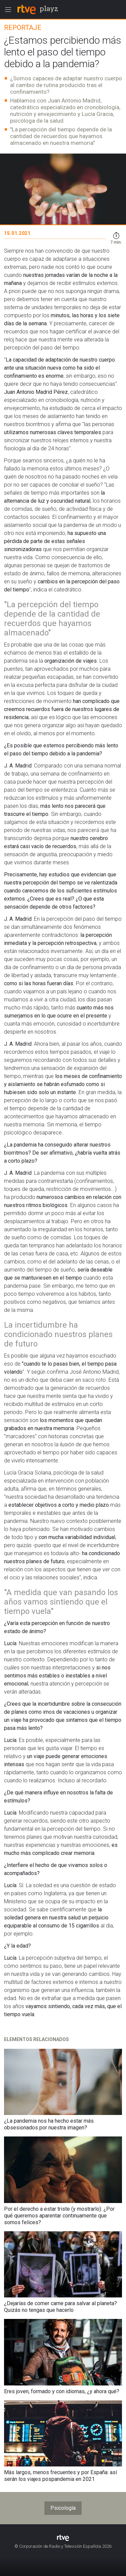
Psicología (63, 2508)
